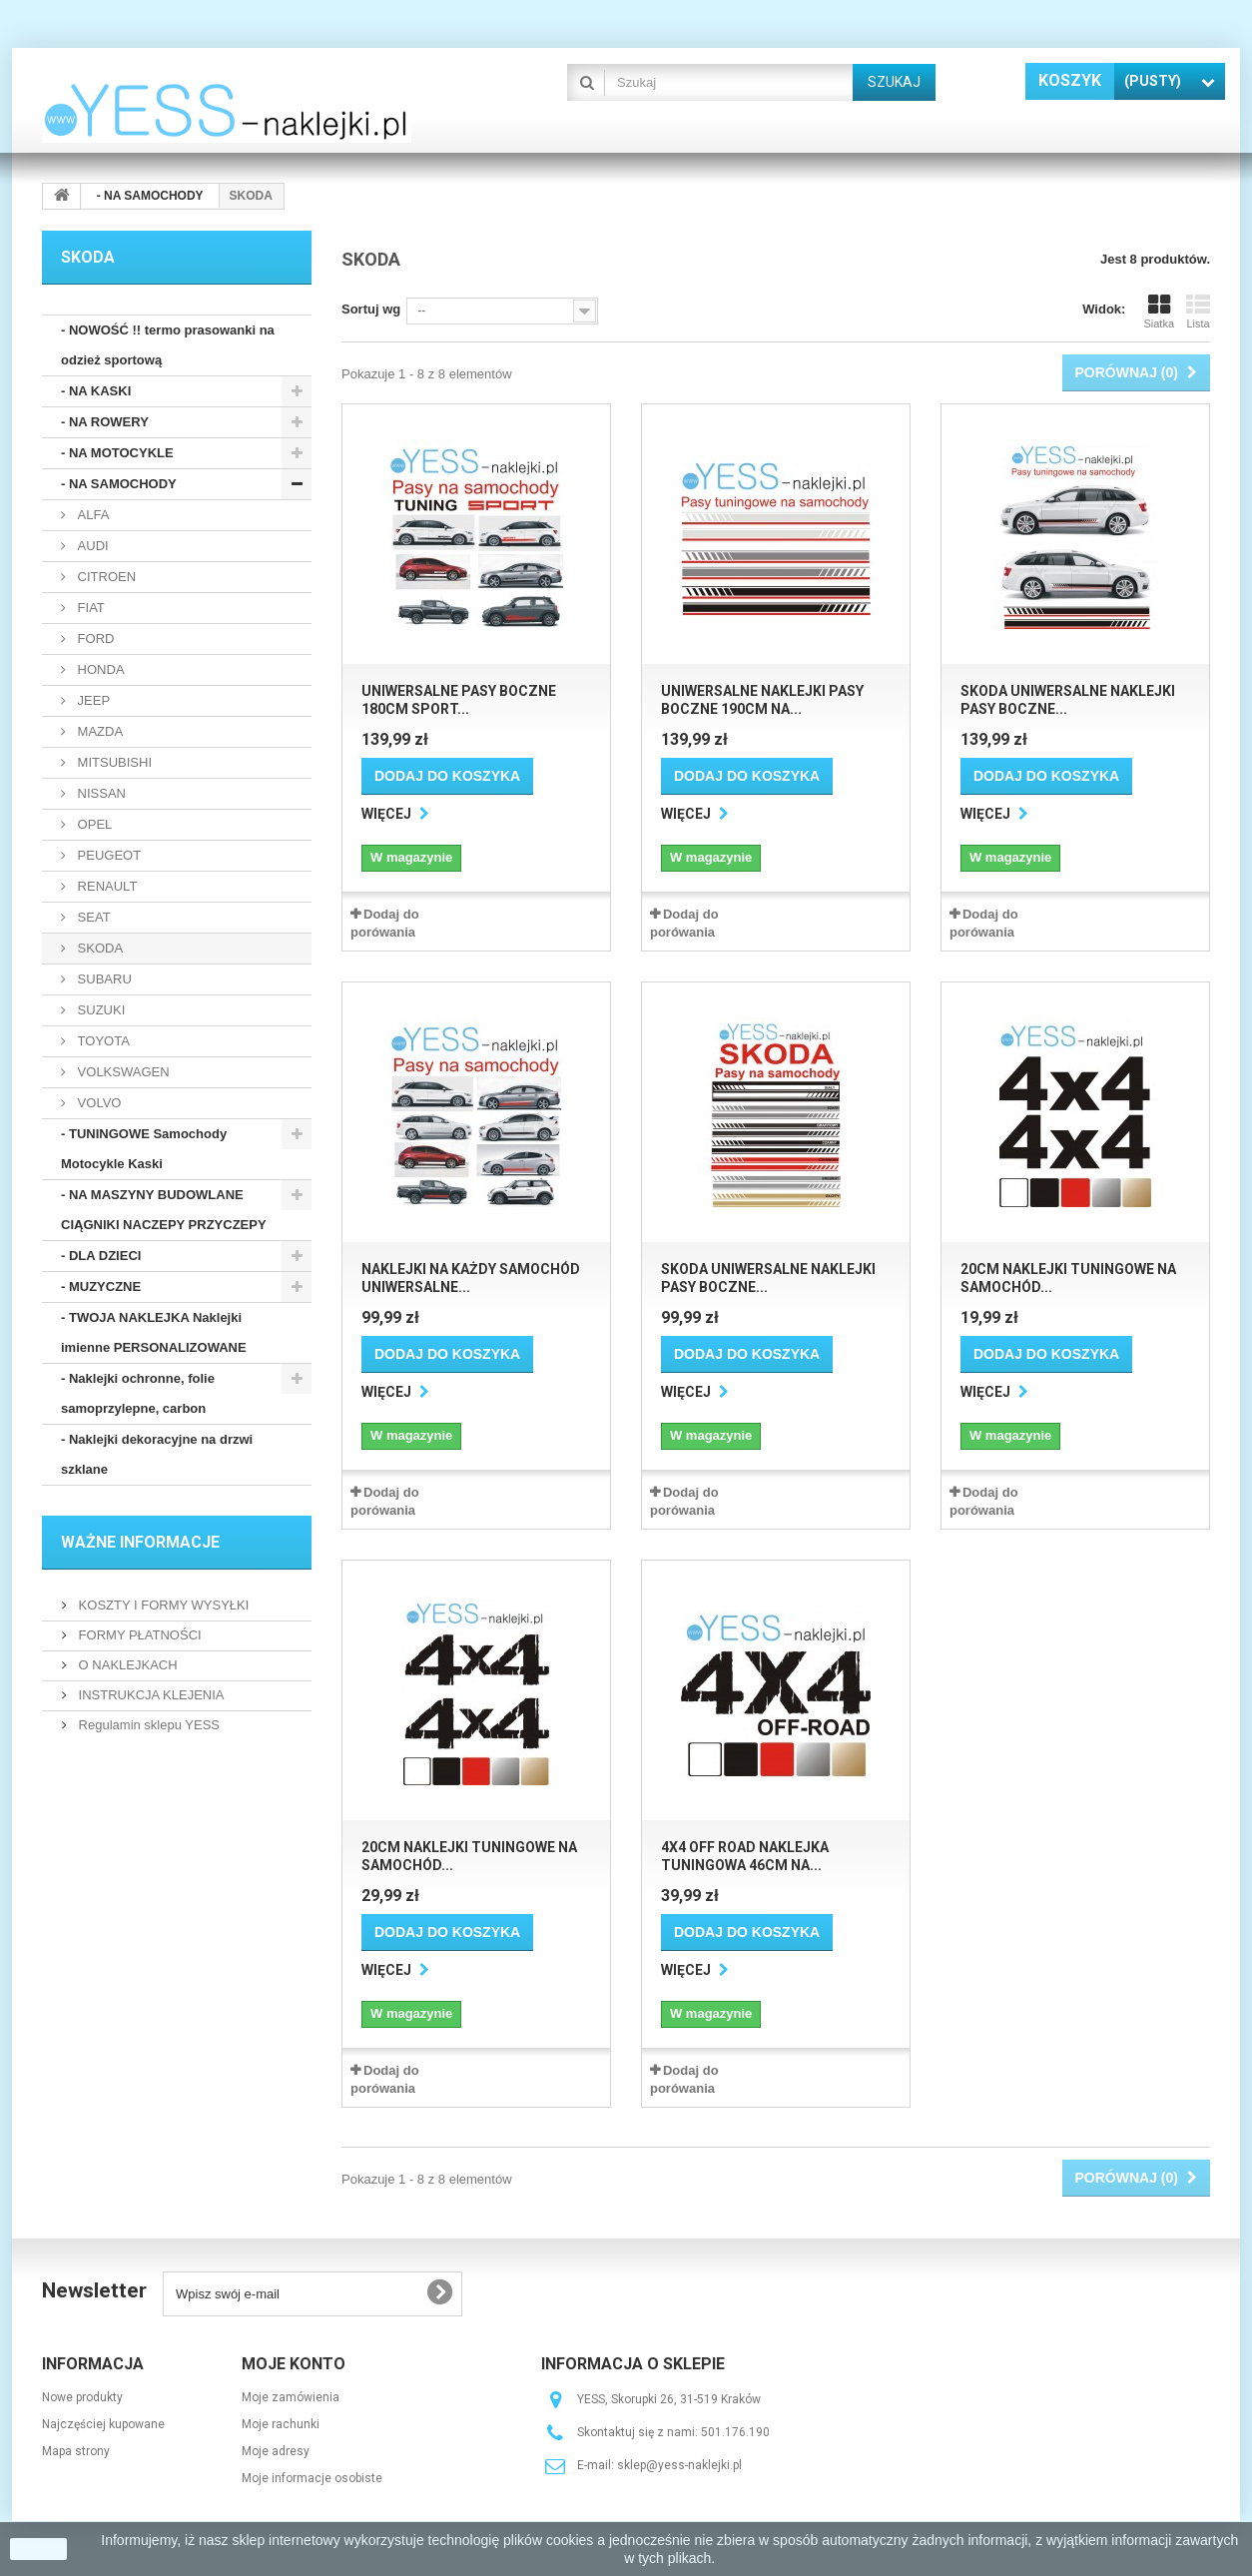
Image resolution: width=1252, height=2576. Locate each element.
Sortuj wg (370, 309)
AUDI (91, 545)
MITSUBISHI (113, 762)
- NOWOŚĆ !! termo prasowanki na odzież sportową (168, 344)
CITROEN (105, 576)
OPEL (93, 824)
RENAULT (105, 886)
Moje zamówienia (290, 2397)
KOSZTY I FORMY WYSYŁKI (162, 1605)
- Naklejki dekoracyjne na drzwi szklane (157, 1454)
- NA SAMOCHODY (119, 483)
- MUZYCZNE (101, 1286)
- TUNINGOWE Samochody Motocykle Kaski (144, 1148)
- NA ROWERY (105, 421)
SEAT (92, 917)
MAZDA (98, 731)
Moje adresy (276, 2451)
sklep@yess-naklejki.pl (679, 2465)
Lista (1198, 311)
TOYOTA (102, 1040)
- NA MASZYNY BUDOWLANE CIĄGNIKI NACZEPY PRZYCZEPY (164, 1209)
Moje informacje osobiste (312, 2478)
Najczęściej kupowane (103, 2424)
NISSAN (100, 793)
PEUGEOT (107, 855)
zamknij (38, 2549)
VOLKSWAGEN (122, 1071)
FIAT (89, 607)
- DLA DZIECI (101, 1255)
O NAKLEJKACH (126, 1664)
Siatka (1158, 311)
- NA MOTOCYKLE (117, 452)
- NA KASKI (96, 390)
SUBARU (103, 978)
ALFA (91, 514)
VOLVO (97, 1102)
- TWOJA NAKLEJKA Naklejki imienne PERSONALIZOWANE (154, 1332)
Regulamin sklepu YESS (147, 1724)
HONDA (99, 669)
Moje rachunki (280, 2424)
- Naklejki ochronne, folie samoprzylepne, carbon (138, 1393)
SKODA (98, 948)
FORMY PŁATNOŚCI (138, 1634)
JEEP (92, 700)
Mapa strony (76, 2451)
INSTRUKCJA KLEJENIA (150, 1694)
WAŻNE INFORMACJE (140, 1542)
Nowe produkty (82, 2397)
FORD (94, 638)
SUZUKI (99, 1009)
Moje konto (293, 2363)
